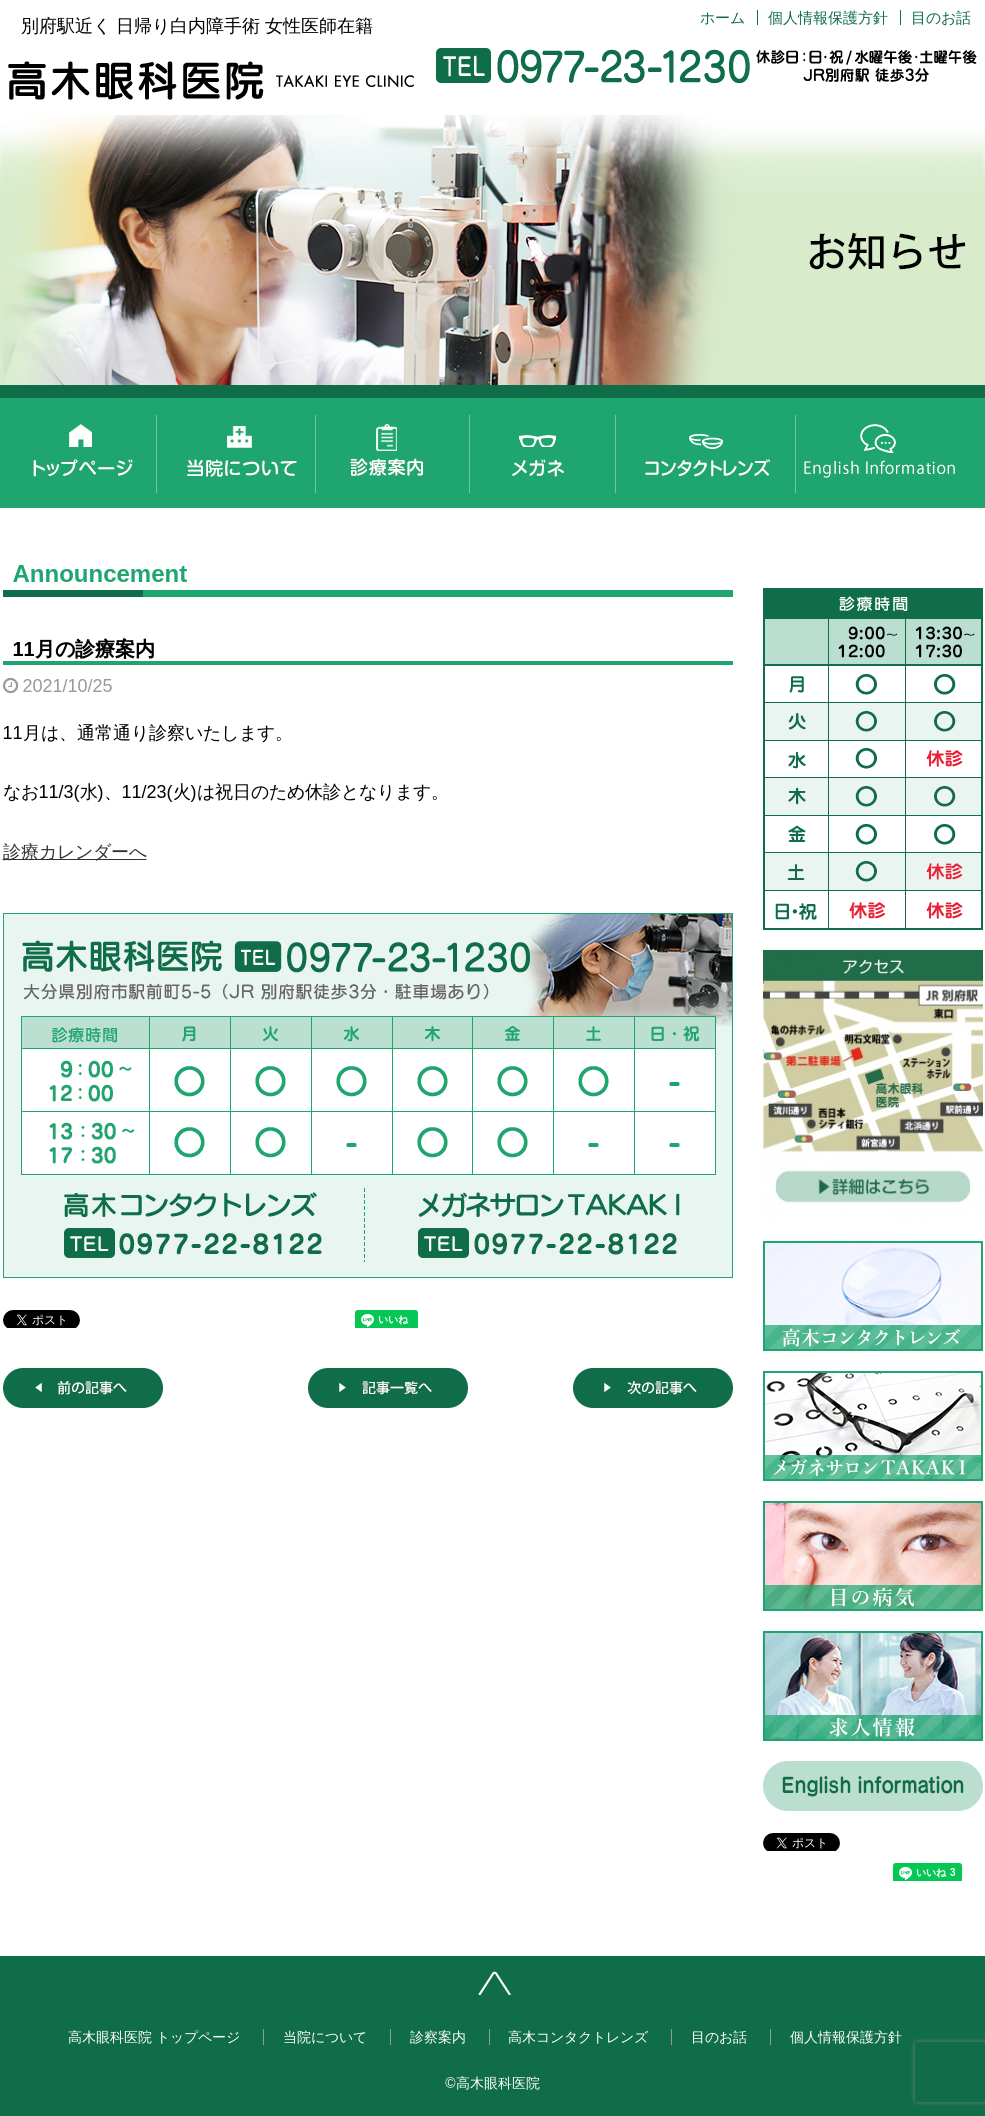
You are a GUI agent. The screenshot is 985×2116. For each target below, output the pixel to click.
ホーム (722, 17)
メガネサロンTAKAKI (560, 448)
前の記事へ (83, 1388)
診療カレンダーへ (75, 852)
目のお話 (941, 17)
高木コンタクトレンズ (720, 448)
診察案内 (400, 448)
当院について (240, 448)
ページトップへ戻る (558, 1991)
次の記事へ (653, 1388)
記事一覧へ (388, 1388)
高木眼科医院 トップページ (80, 448)
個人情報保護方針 (828, 17)
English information (880, 448)
